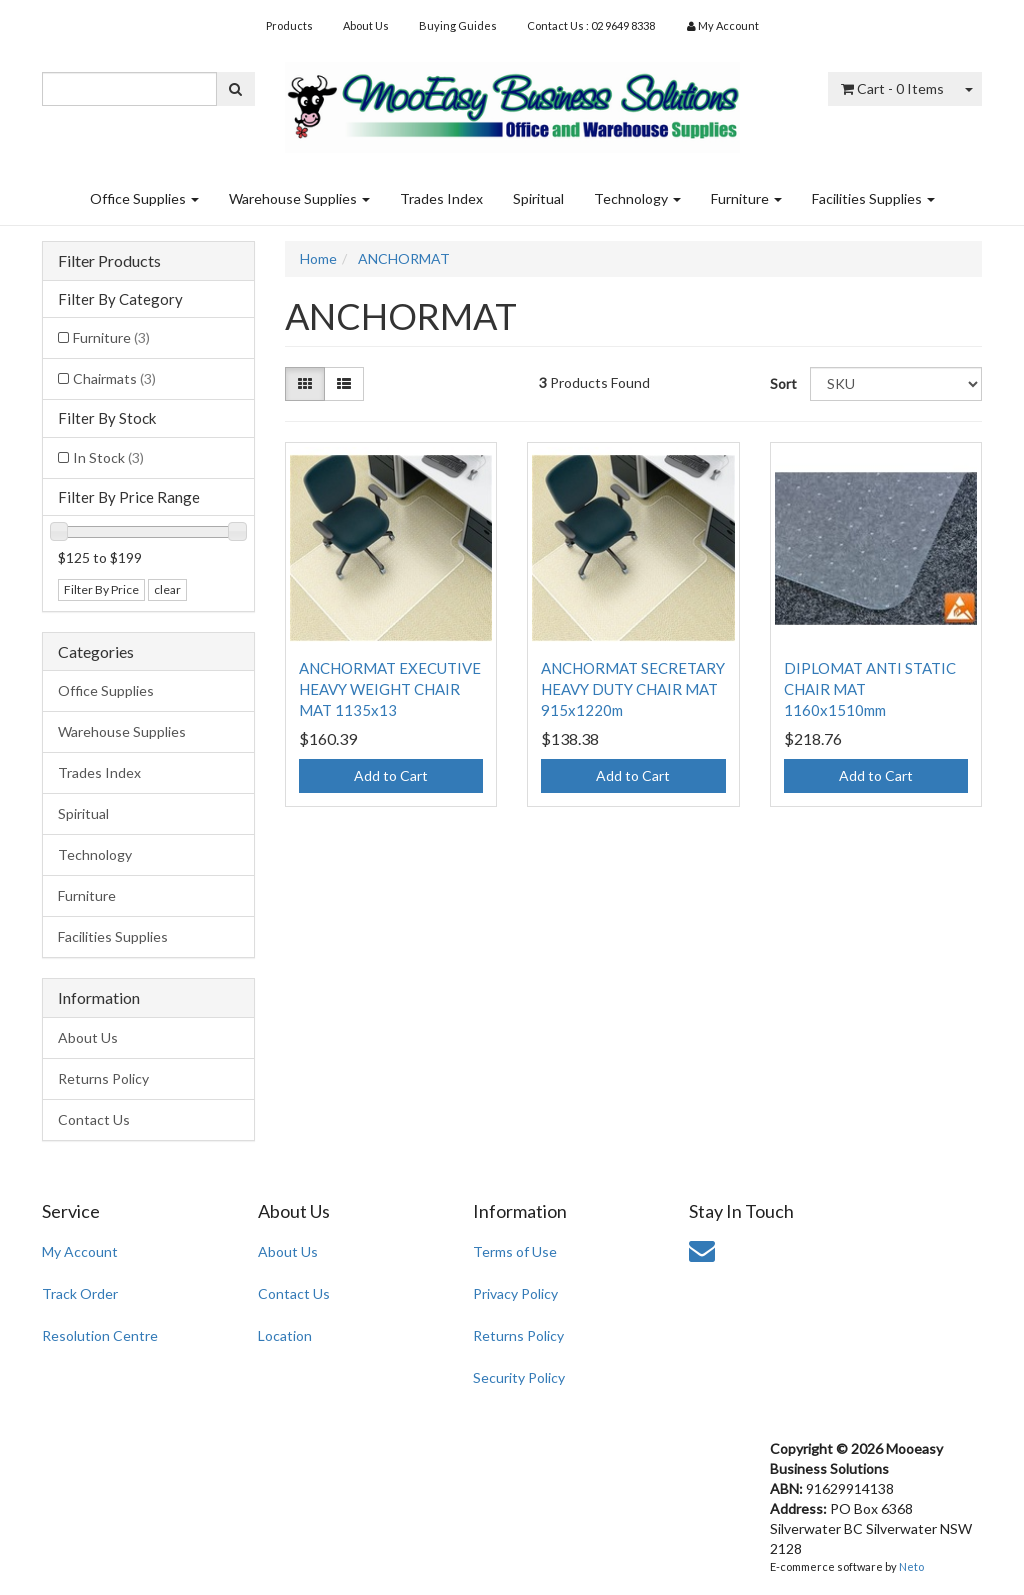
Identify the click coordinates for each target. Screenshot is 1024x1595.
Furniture (746, 198)
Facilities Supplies (873, 198)
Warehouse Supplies (299, 198)
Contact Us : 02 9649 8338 (591, 25)
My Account (80, 1251)
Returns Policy (103, 1078)
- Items (892, 88)
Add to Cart (391, 775)
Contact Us (94, 1119)
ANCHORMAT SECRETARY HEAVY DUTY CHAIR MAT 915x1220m (633, 689)
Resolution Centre (100, 1335)
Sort (782, 383)
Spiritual (538, 198)
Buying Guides (458, 25)
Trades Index (441, 198)
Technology (637, 198)
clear (167, 589)
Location (285, 1335)
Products (289, 25)
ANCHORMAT (404, 258)
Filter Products (109, 261)
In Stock (108, 457)
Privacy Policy (515, 1293)
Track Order (80, 1293)
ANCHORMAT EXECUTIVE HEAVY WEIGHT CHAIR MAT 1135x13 (390, 689)
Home (318, 258)
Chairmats (114, 378)
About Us (366, 25)
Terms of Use (515, 1251)
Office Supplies (144, 198)
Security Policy (519, 1377)
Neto (911, 1566)
